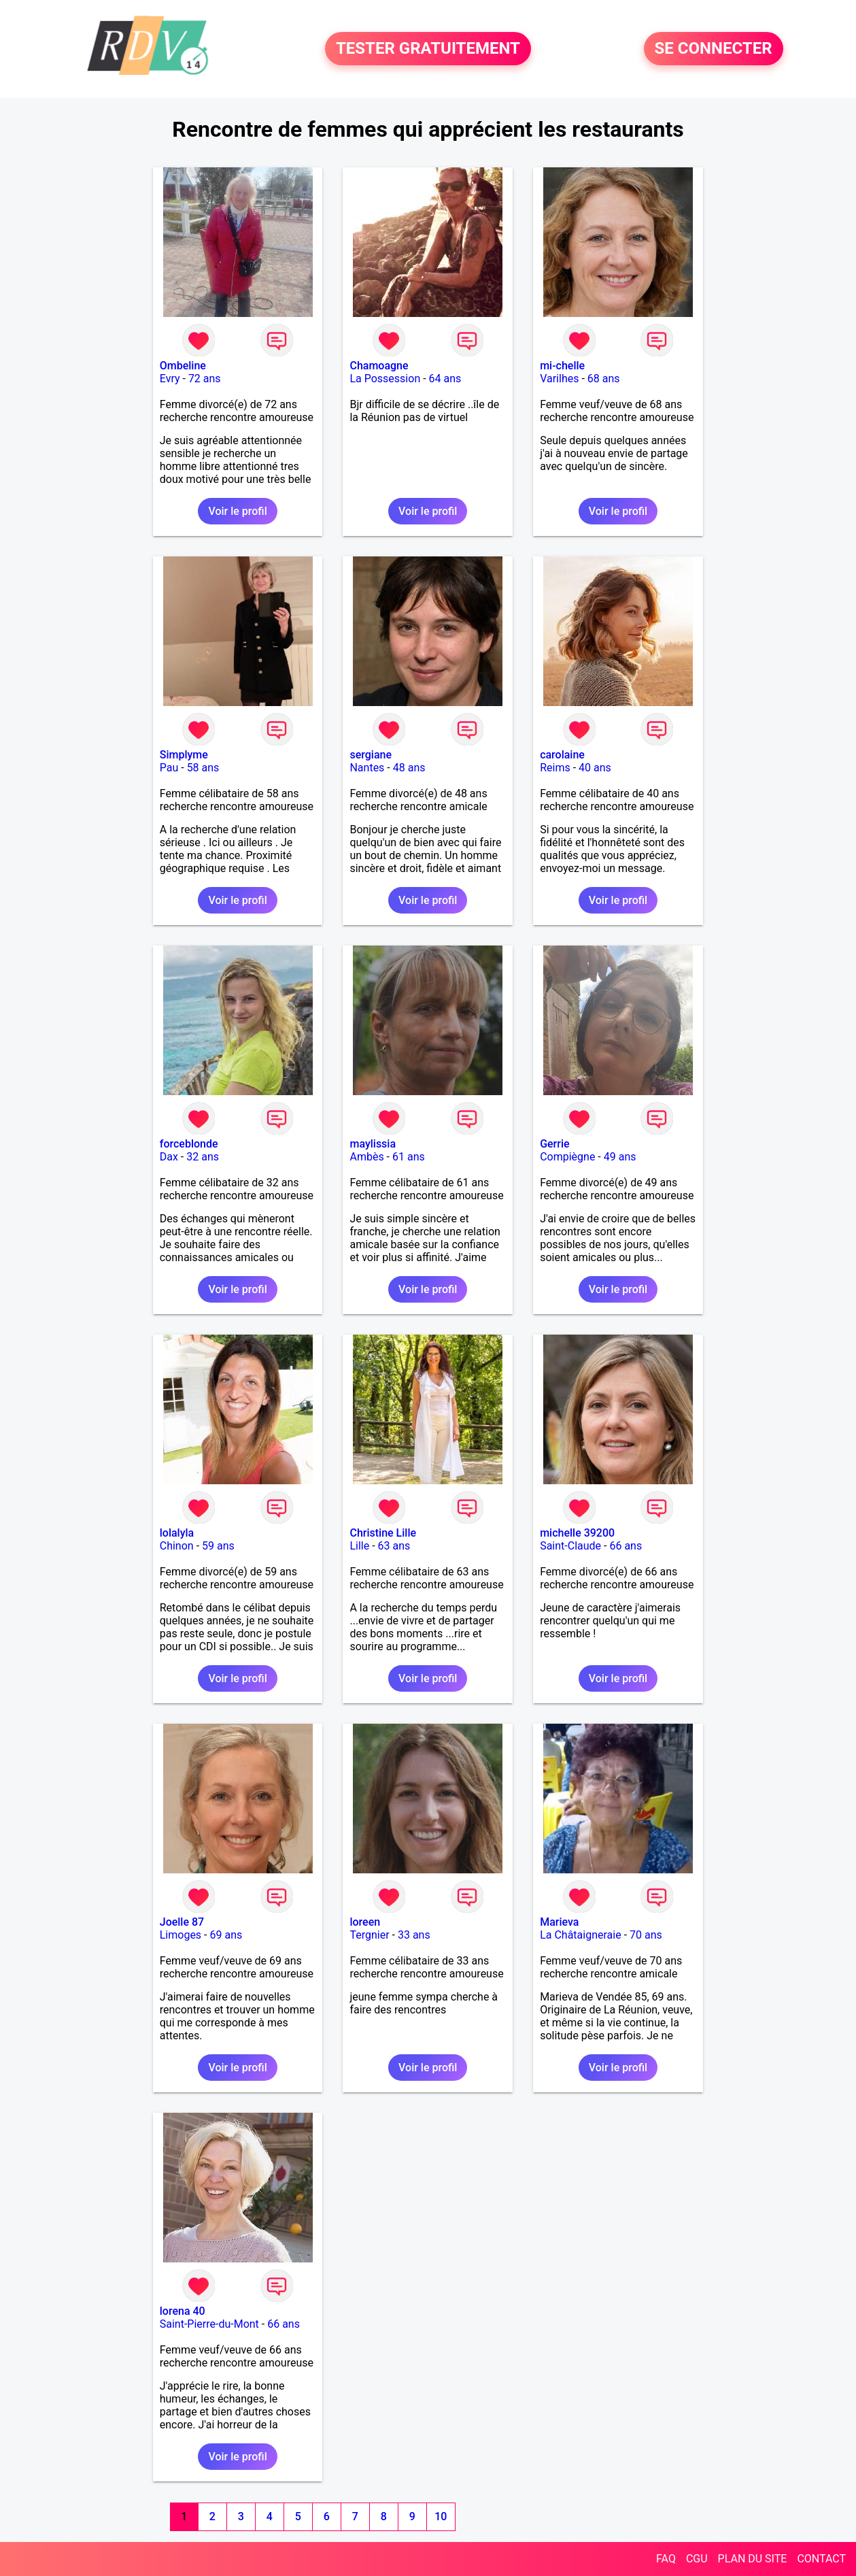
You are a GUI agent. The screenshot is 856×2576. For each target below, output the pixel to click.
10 (440, 2516)
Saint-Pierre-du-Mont (209, 2324)
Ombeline (183, 365)
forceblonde (189, 1143)
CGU (697, 2558)
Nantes (366, 767)
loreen (364, 1922)
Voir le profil (237, 511)
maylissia (372, 1143)
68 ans (603, 378)
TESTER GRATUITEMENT (428, 48)
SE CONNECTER (713, 48)
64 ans (445, 378)
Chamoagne (378, 365)
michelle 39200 (577, 1532)
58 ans (203, 767)
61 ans (408, 1156)
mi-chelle (562, 365)
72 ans (204, 378)
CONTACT (821, 2558)
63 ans (394, 1545)
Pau (169, 767)
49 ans (620, 1156)
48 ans (409, 767)
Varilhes (559, 378)
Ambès (366, 1156)
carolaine (562, 754)
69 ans (225, 1934)
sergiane (370, 754)
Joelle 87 (182, 1922)
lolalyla (177, 1532)
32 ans (202, 1156)
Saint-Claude (570, 1545)
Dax (169, 1156)
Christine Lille (382, 1532)
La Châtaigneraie (580, 1934)
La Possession (384, 378)
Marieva (559, 1922)
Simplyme (184, 754)
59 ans (218, 1545)
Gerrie (554, 1143)
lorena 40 (182, 2311)
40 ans (595, 767)
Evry (170, 378)
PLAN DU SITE (752, 2558)
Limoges (180, 1934)
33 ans (414, 1934)
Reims (555, 767)
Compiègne (567, 1156)
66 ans (625, 1545)
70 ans (646, 1934)
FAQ (666, 2558)
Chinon (177, 1545)
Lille (359, 1545)
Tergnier (369, 1934)
